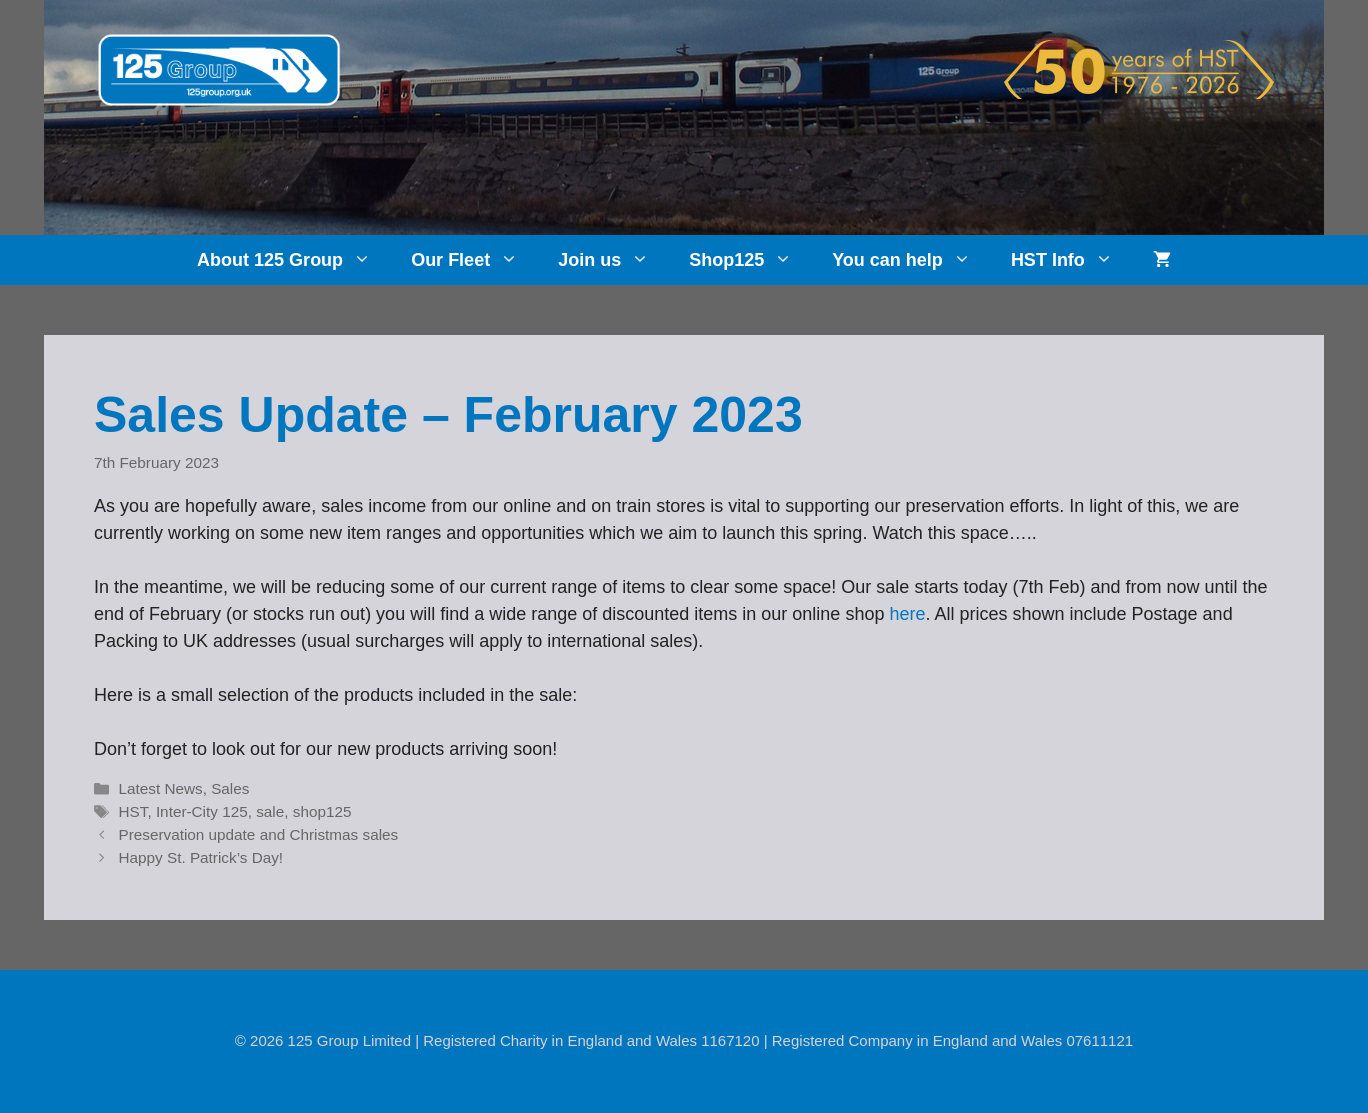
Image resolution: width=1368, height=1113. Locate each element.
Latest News (160, 788)
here (907, 614)
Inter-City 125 (202, 811)
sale (270, 811)
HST (132, 811)
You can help (911, 260)
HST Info (1072, 260)
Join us (613, 260)
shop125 (322, 811)
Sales (230, 788)
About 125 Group (294, 260)
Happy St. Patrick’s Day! (200, 857)
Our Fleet (474, 260)
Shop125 (750, 260)
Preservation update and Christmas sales (258, 834)
